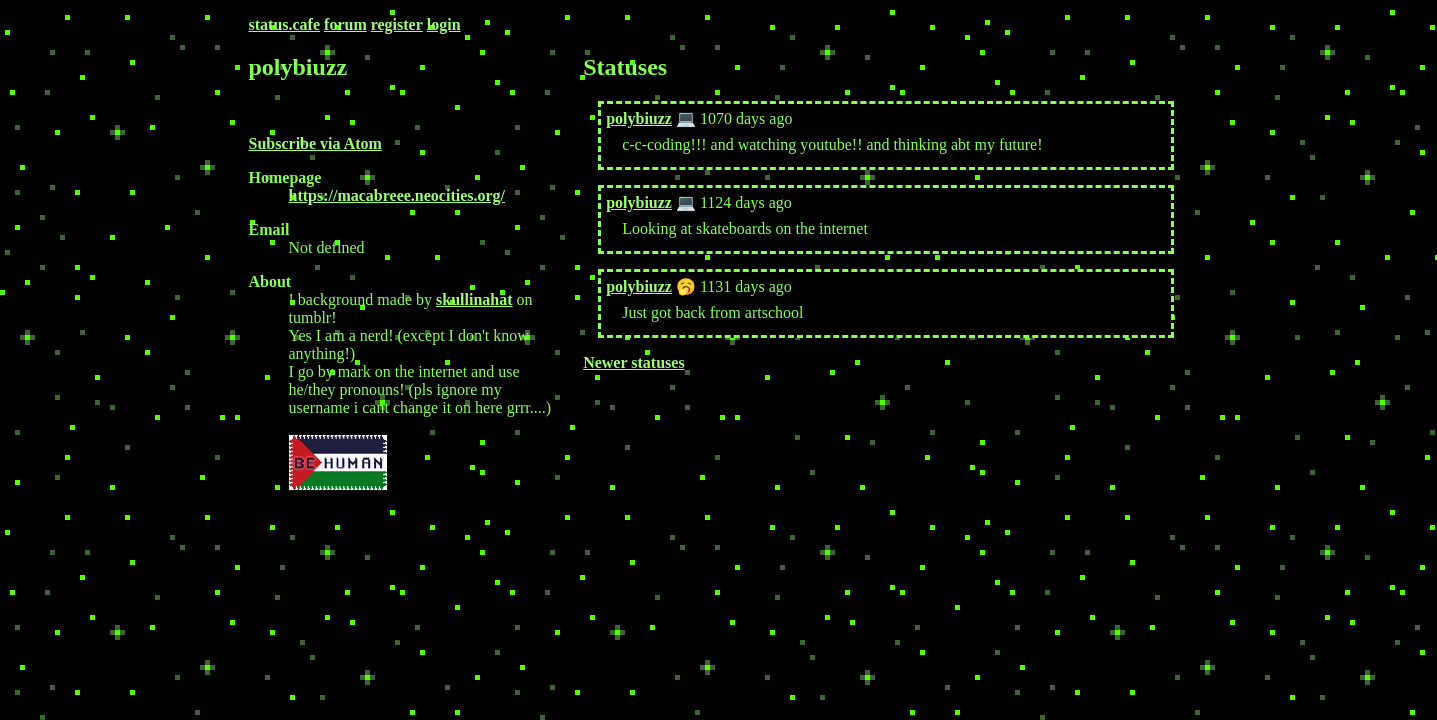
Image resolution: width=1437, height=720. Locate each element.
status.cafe (285, 24)
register (397, 24)
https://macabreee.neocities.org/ (397, 195)
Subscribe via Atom (315, 143)
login (444, 24)
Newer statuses (633, 362)
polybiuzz (639, 118)
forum (345, 24)
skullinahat (474, 299)
